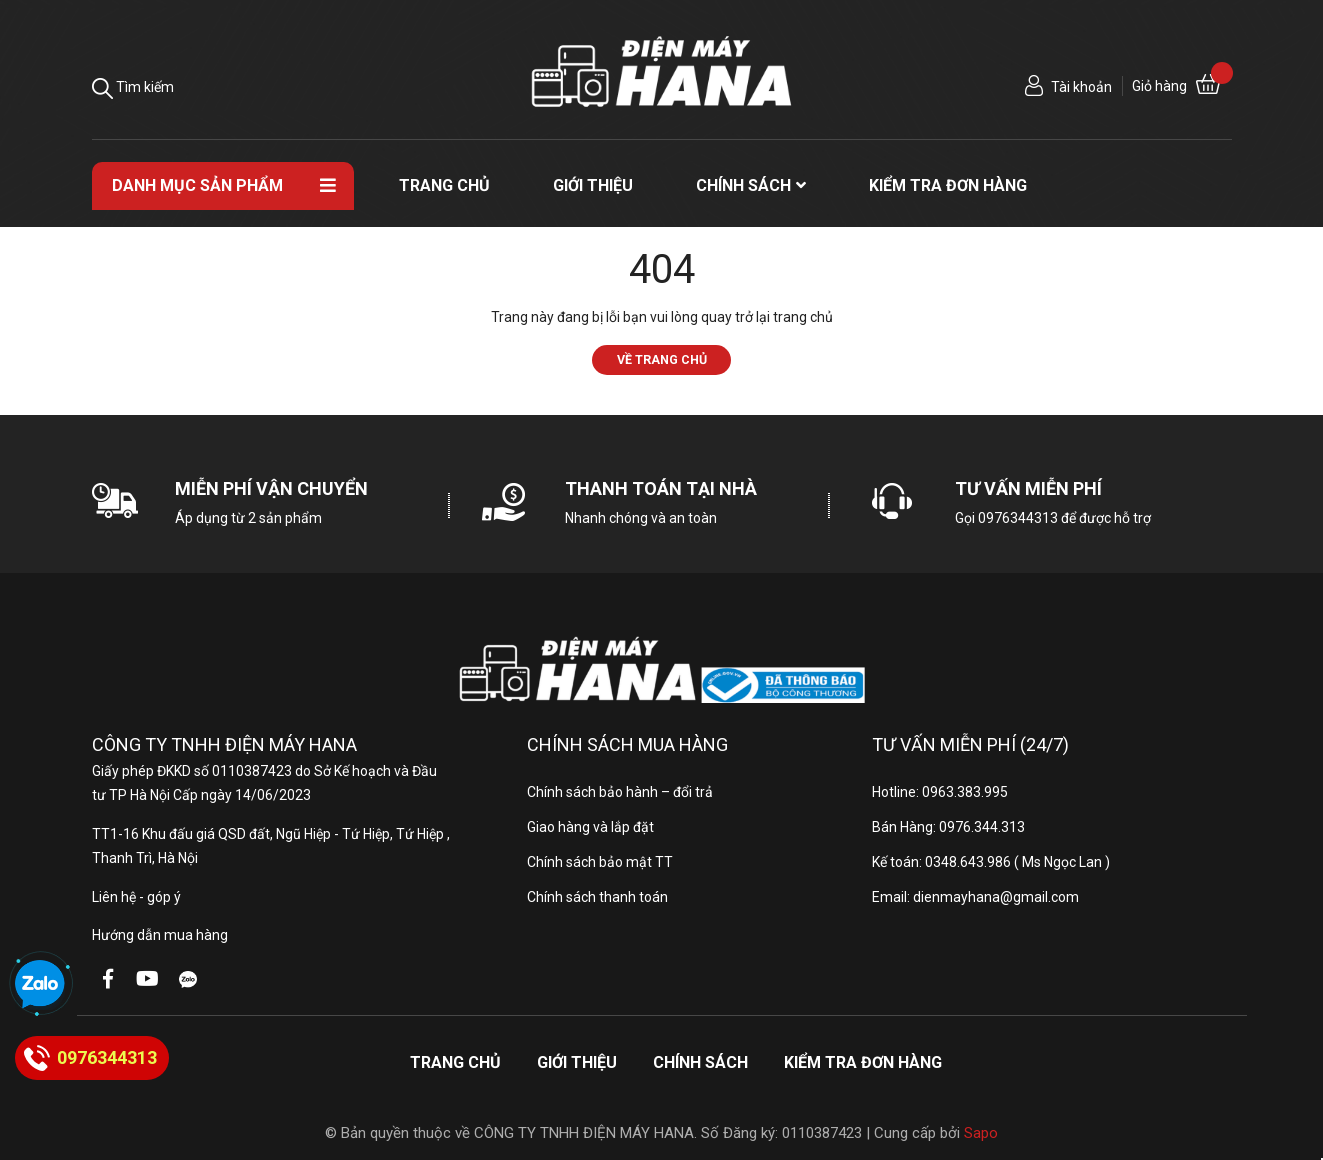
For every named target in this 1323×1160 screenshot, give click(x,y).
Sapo (981, 1133)
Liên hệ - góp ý (136, 897)
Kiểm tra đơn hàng (863, 1062)
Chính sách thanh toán (597, 897)
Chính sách (700, 1062)
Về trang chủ (662, 359)
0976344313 (1018, 518)
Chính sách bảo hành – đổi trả (620, 792)
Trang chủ (455, 1062)
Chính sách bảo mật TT (600, 862)
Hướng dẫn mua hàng (160, 935)
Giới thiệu (577, 1062)
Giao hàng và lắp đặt (590, 827)
